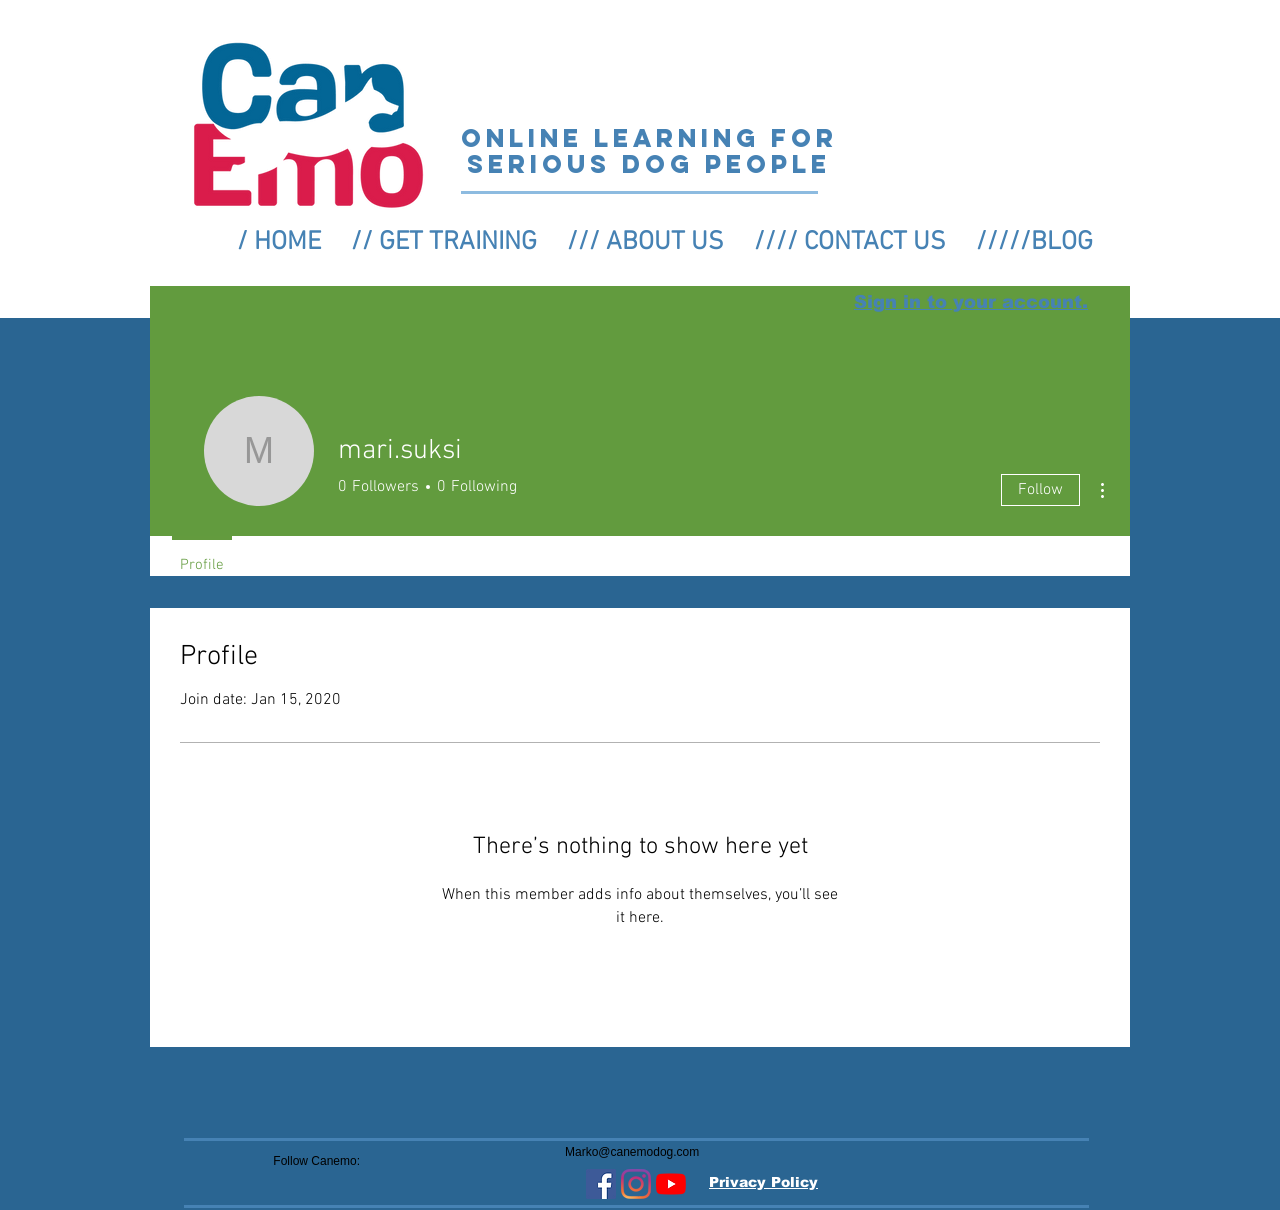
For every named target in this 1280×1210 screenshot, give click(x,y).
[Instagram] (636, 1184)
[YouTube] (671, 1184)
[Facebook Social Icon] (601, 1184)
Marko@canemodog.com (632, 1152)
